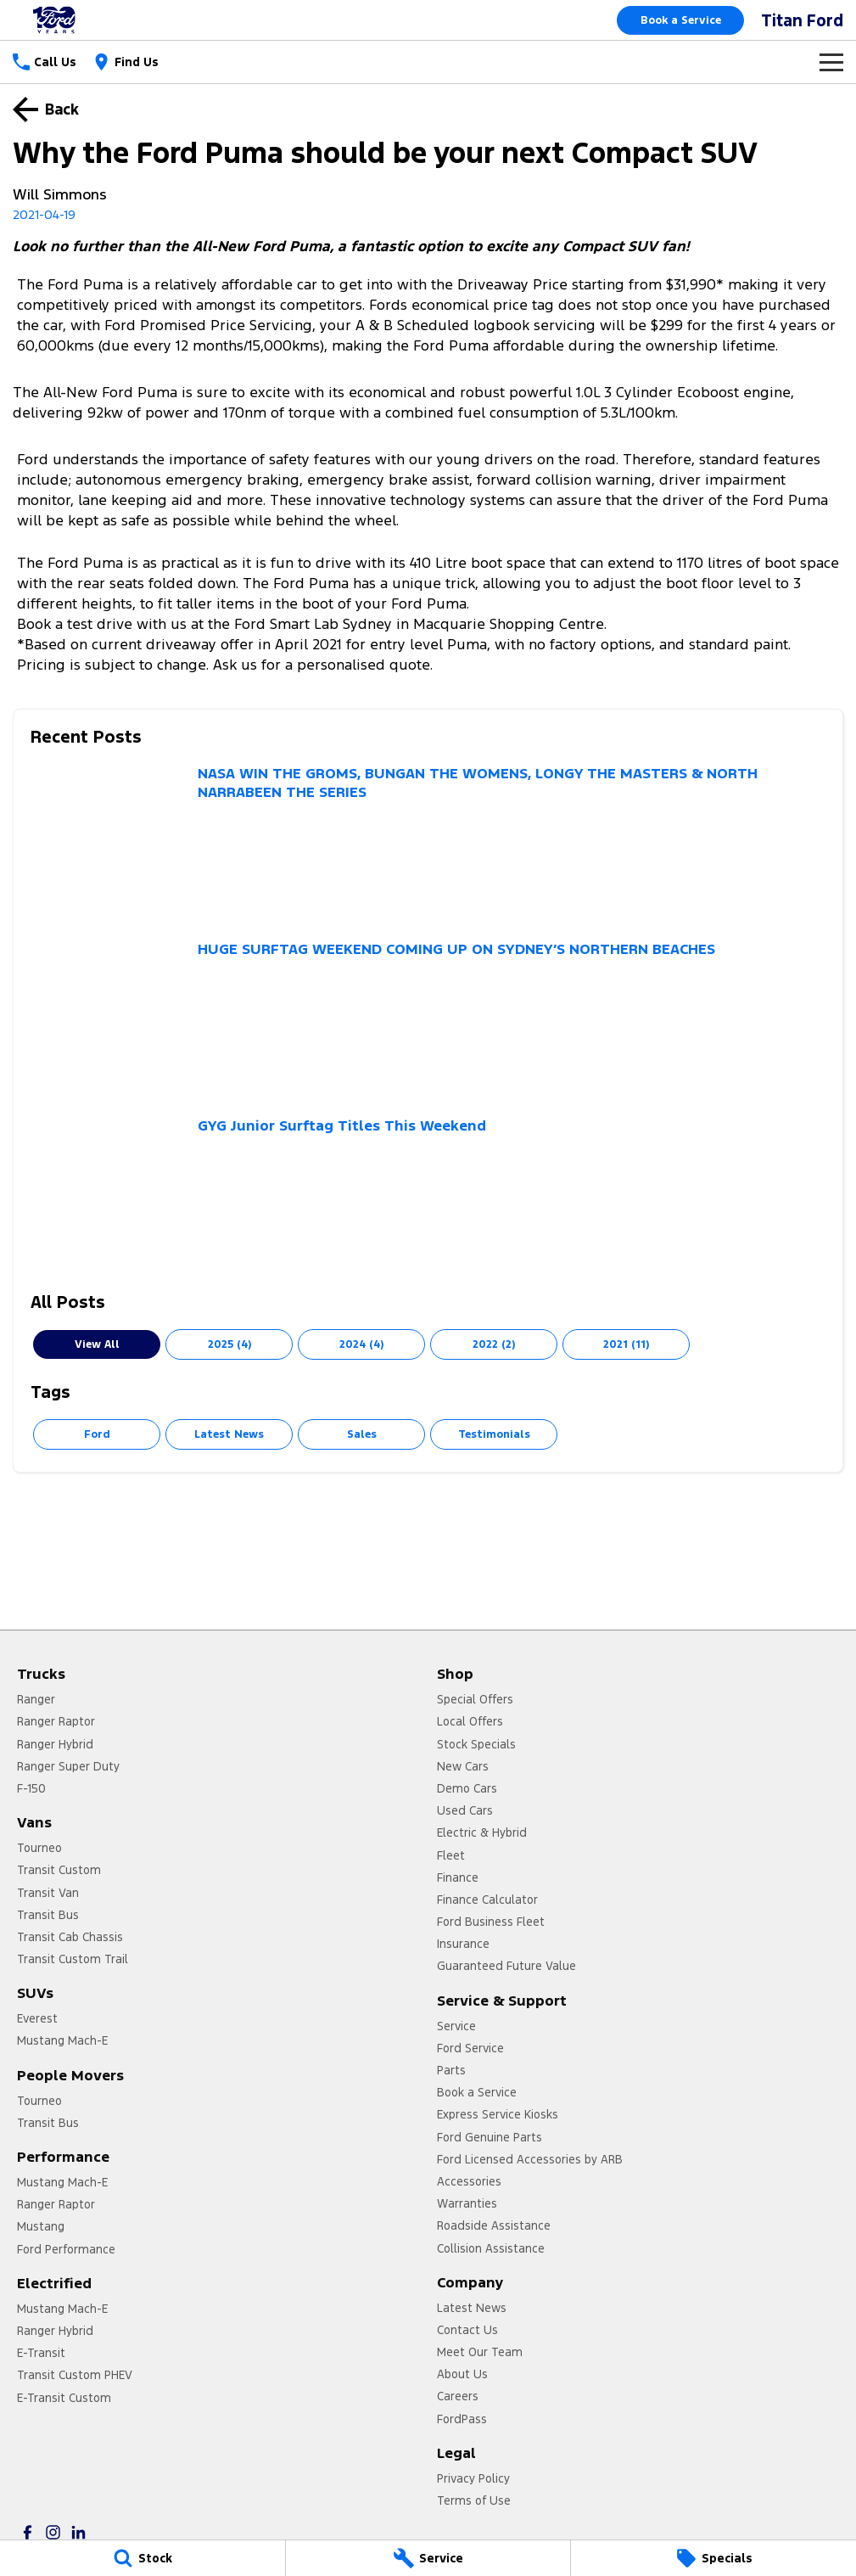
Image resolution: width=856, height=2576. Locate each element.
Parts (451, 2070)
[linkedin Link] (78, 2532)
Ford (97, 1434)
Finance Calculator (487, 1899)
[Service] (428, 2558)
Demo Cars (467, 1788)
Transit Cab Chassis (70, 1937)
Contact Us (467, 2329)
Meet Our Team (480, 2352)
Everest (37, 2018)
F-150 (31, 1788)
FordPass (462, 2419)
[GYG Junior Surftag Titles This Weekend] (428, 1195)
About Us (462, 2374)
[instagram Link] (53, 2532)
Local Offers (470, 1721)
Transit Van (48, 1892)
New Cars (463, 1766)
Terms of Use (474, 2500)
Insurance (463, 1943)
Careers (457, 2396)
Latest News (229, 1434)
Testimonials (494, 1434)
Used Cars (465, 1810)
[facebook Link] (27, 2532)
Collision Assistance (491, 2248)
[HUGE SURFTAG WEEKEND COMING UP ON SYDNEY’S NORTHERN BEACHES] (428, 1019)
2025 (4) (229, 1344)
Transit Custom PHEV (74, 2374)
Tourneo (39, 1847)
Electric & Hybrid (482, 1832)
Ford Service (470, 2048)
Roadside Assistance (494, 2225)
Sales (362, 1434)
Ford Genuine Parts (489, 2137)
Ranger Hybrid (55, 1744)
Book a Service (681, 20)
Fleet (451, 1855)
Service (456, 2026)
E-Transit (41, 2352)
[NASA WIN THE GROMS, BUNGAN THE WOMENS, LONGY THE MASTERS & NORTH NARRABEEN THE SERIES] (428, 843)
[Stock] (142, 2558)
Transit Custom (59, 1869)
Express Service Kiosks (497, 2114)
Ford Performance (66, 2249)
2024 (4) (361, 1344)
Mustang (40, 2226)
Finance (457, 1877)
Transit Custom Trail (72, 1959)
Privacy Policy (473, 2478)
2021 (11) (626, 1344)
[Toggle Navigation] (831, 62)
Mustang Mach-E (62, 2040)
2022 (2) (494, 1344)
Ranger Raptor (56, 1721)
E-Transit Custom (64, 2397)
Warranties (467, 2203)
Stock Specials (476, 1744)
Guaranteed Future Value (506, 1965)
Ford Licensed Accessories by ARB (530, 2159)
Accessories (469, 2181)
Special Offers (475, 1699)
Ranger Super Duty (68, 1766)
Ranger (36, 1699)
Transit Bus (48, 1914)
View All (97, 1344)
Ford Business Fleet (491, 1921)
